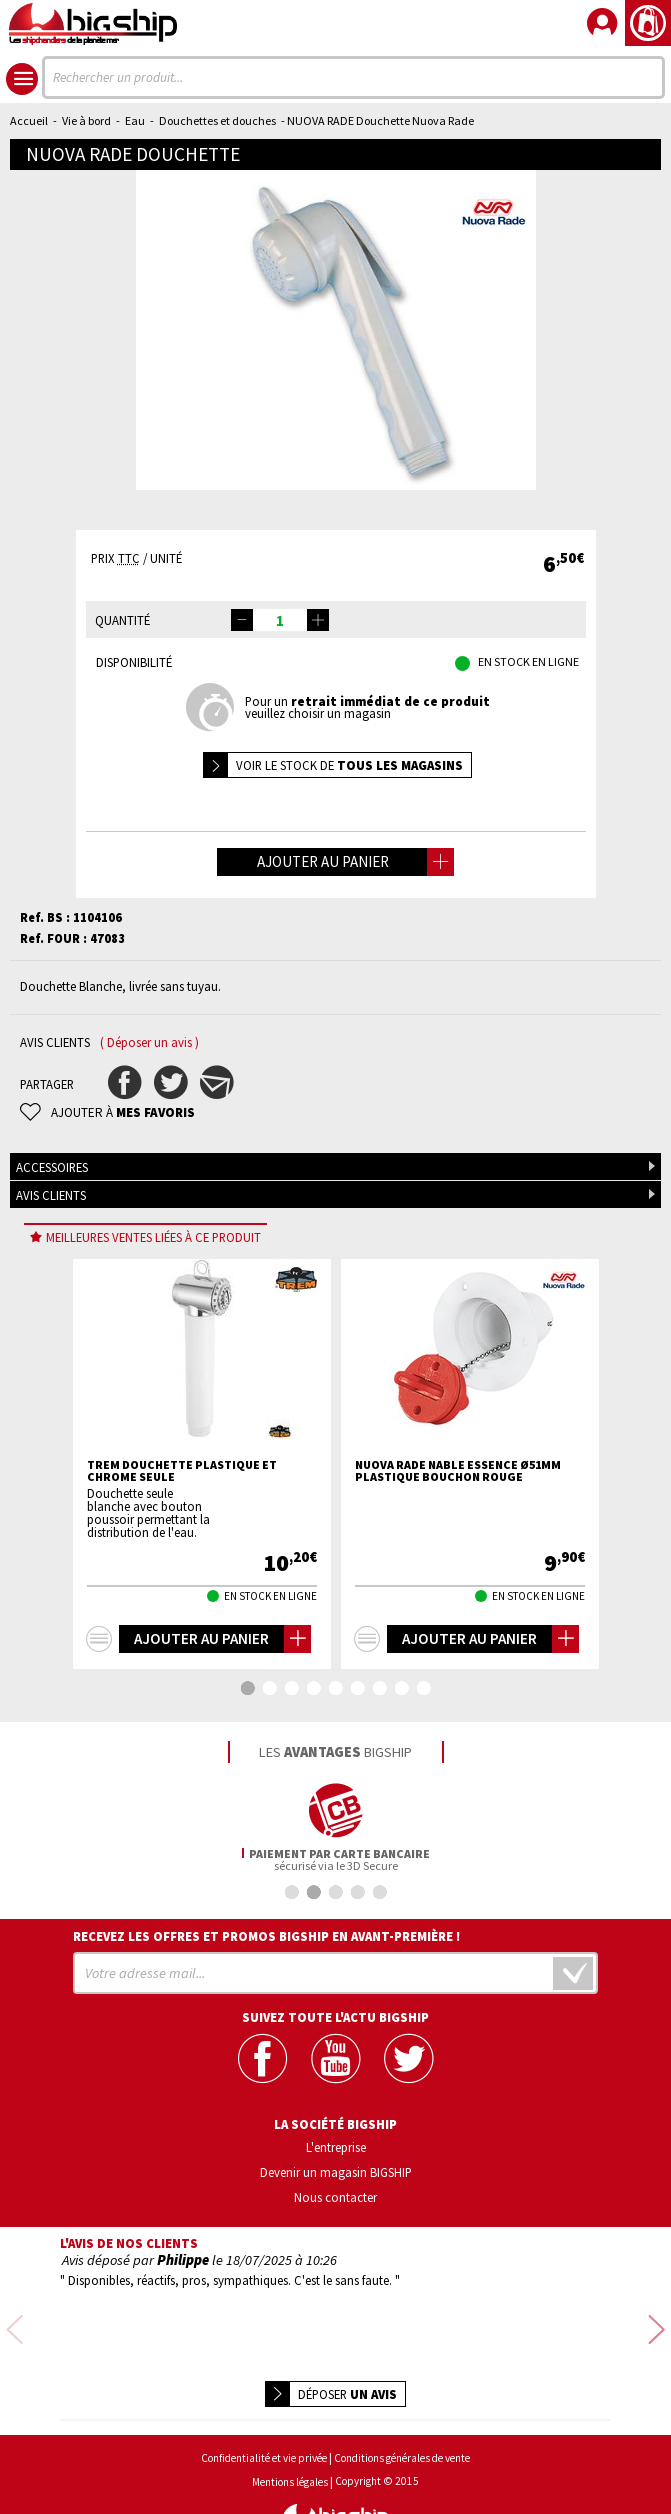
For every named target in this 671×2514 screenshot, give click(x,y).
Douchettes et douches (217, 120)
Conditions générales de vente (402, 2405)
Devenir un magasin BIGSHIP (336, 2172)
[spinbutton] (280, 620)
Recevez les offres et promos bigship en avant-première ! (267, 1936)
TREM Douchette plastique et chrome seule (182, 1471)
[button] (318, 620)
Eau (135, 120)
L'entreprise (336, 2147)
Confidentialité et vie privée (264, 2405)
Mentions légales (290, 2429)
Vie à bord (86, 120)
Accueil (29, 120)
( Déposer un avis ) (149, 1042)
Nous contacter (335, 2196)
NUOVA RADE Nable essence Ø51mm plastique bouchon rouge (458, 1471)
